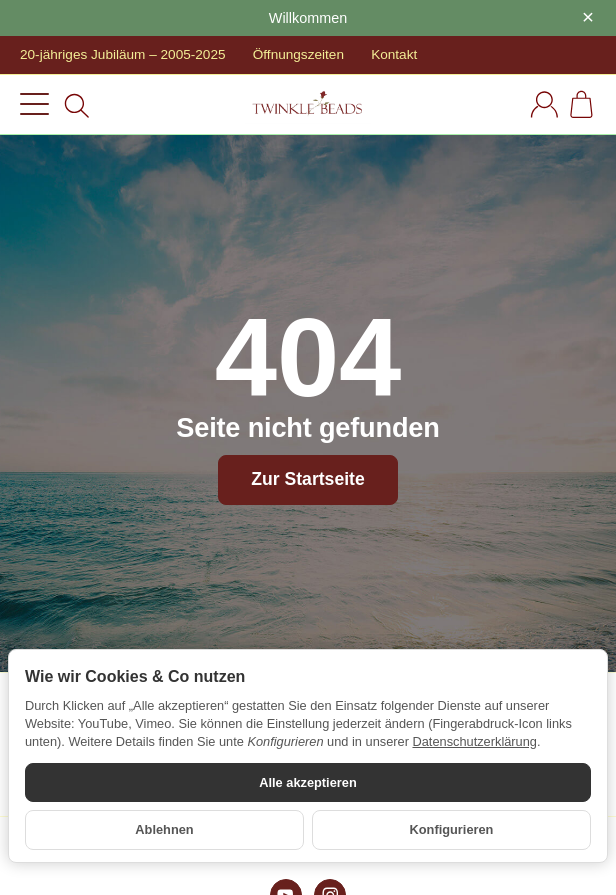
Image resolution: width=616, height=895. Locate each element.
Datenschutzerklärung (474, 741)
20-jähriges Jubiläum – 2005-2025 (123, 54)
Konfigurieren (452, 829)
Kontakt (394, 54)
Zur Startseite (307, 479)
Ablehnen (164, 829)
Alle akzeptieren (307, 782)
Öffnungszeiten (298, 54)
